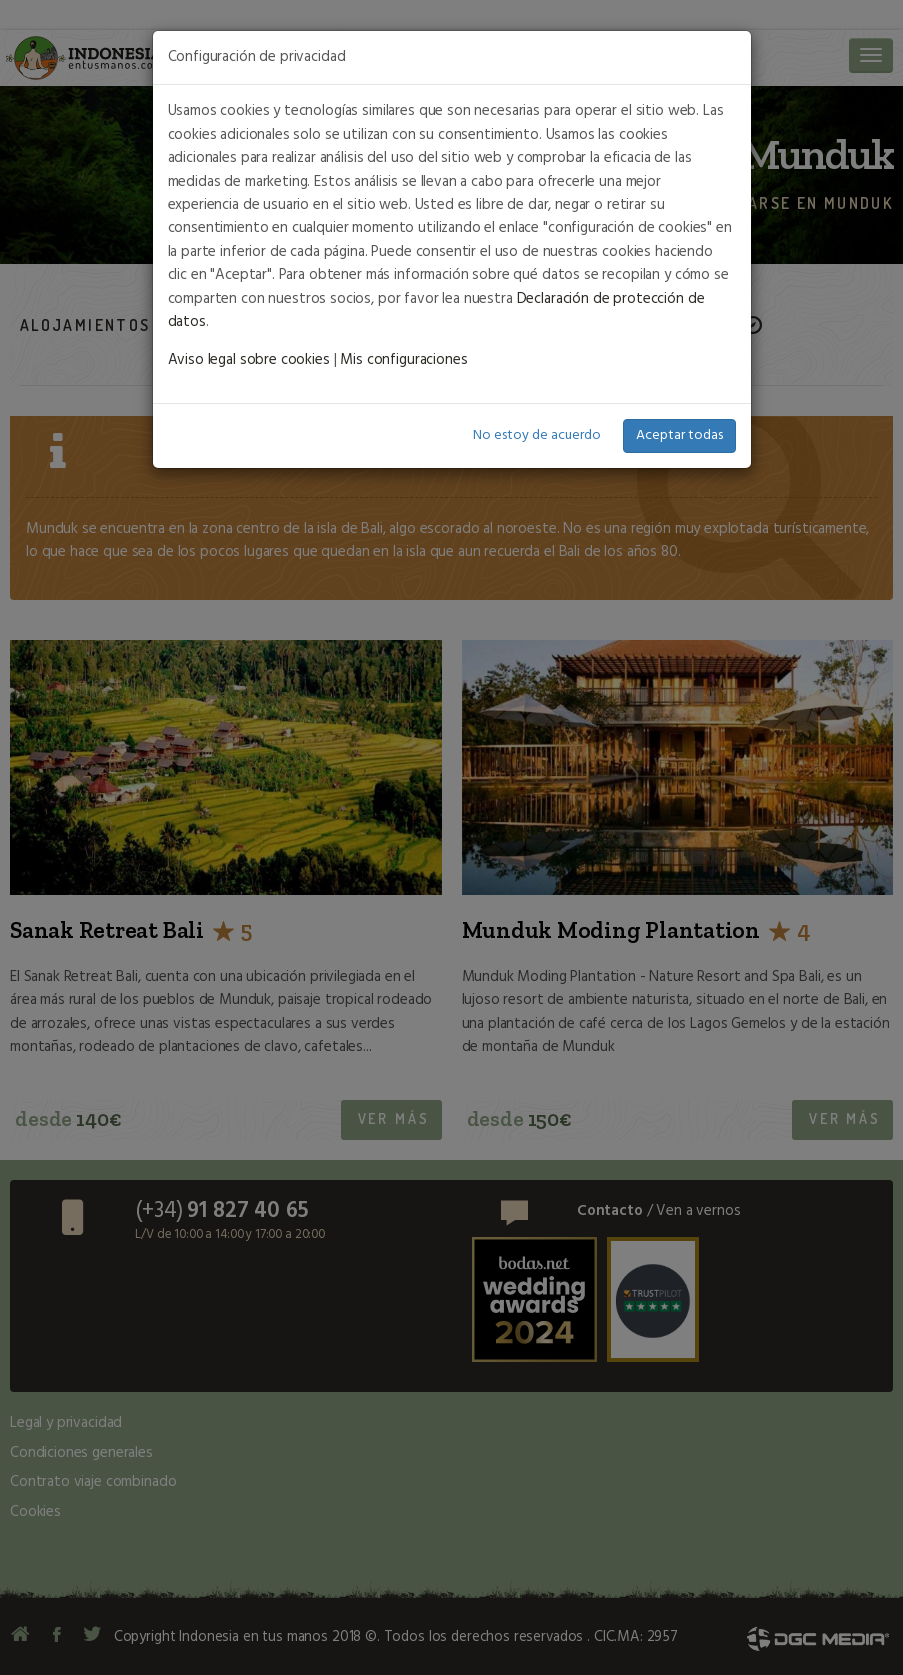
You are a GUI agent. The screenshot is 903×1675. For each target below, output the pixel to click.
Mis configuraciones (403, 360)
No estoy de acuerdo (537, 435)
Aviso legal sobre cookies (249, 360)
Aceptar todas (679, 435)
